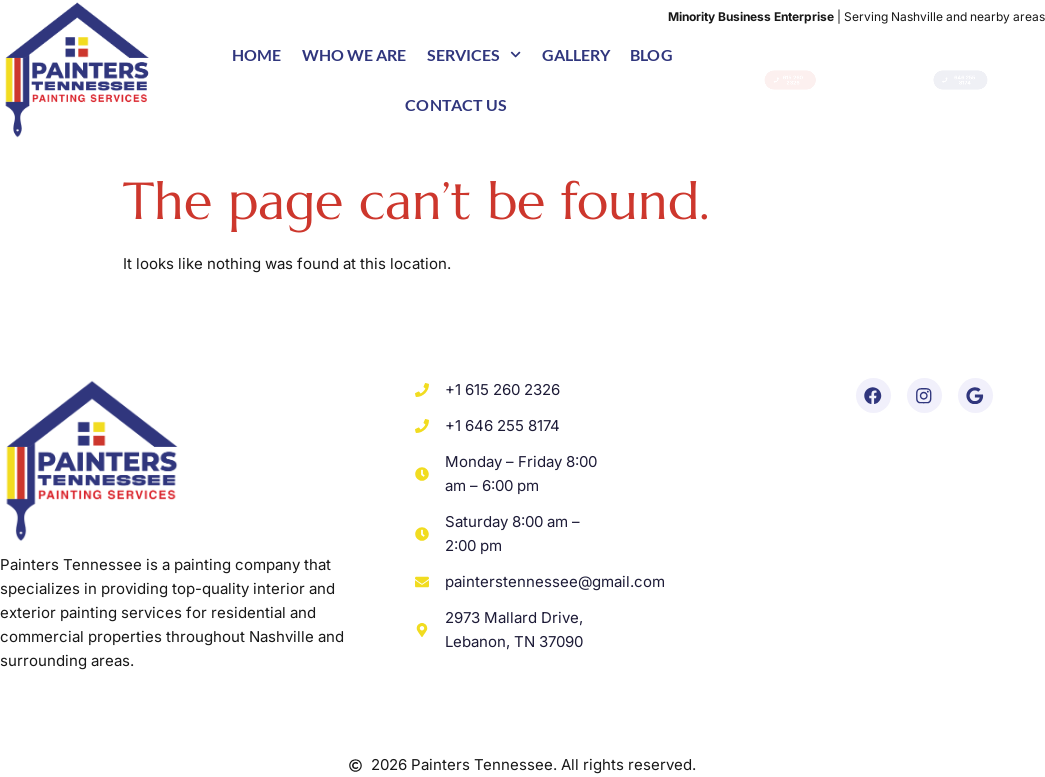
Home (256, 54)
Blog (651, 54)
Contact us (456, 104)
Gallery (576, 54)
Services (474, 54)
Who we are (354, 54)
